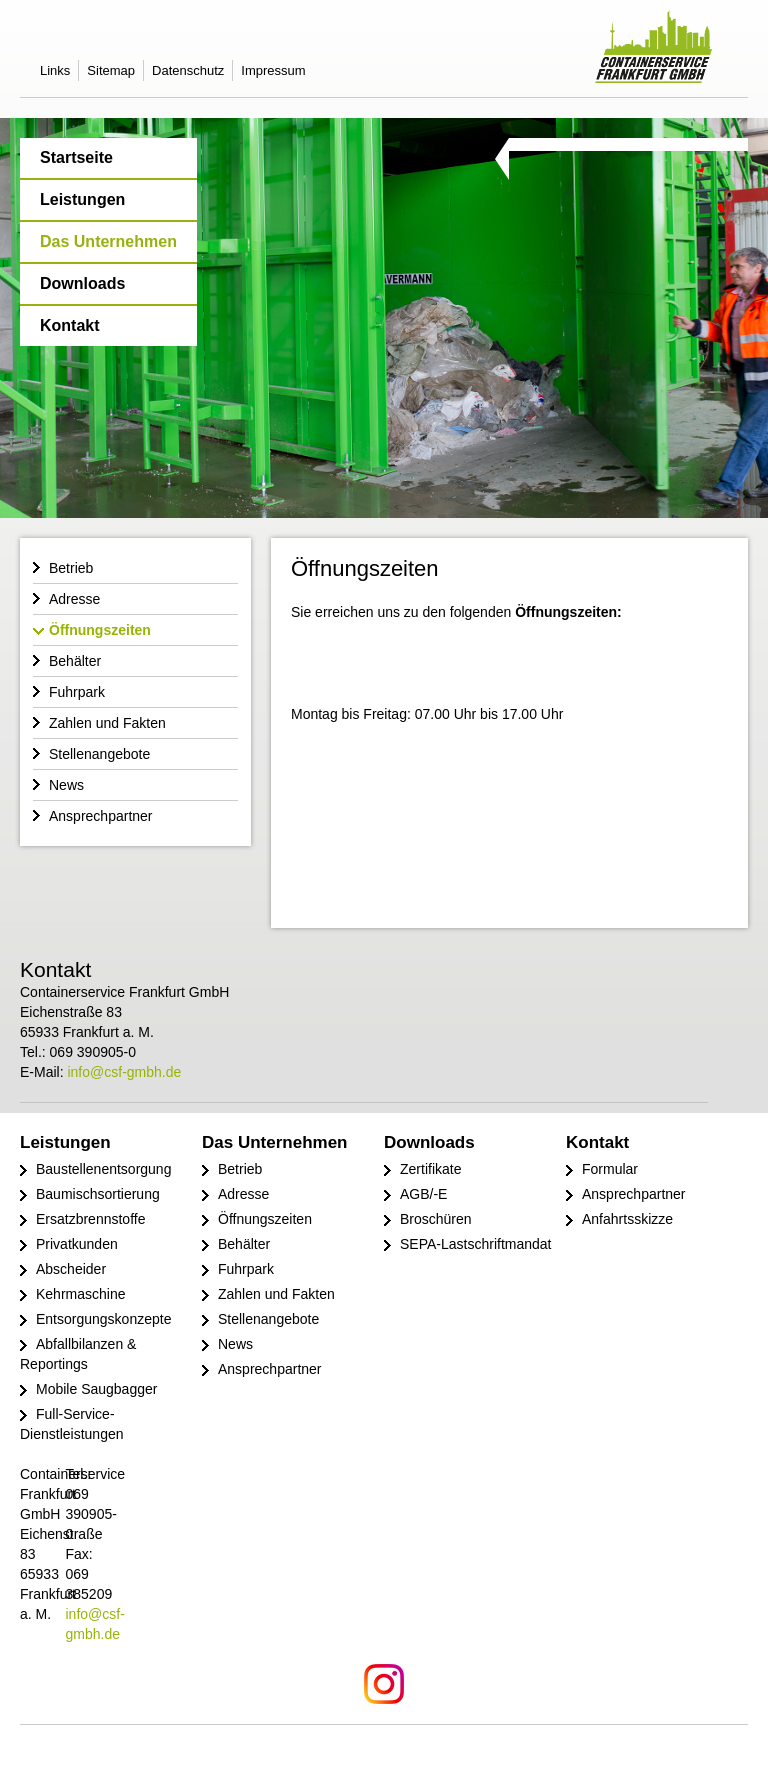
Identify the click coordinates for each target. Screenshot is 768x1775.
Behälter (75, 661)
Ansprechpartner (101, 816)
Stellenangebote (99, 754)
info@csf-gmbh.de (124, 1072)
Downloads (82, 283)
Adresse (74, 599)
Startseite (76, 157)
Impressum (273, 70)
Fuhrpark (77, 692)
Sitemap (111, 70)
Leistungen (82, 199)
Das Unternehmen (108, 241)
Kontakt (70, 325)
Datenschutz (188, 70)
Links (55, 70)
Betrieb (71, 568)
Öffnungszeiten (100, 630)
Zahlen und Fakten (107, 723)
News (66, 785)
